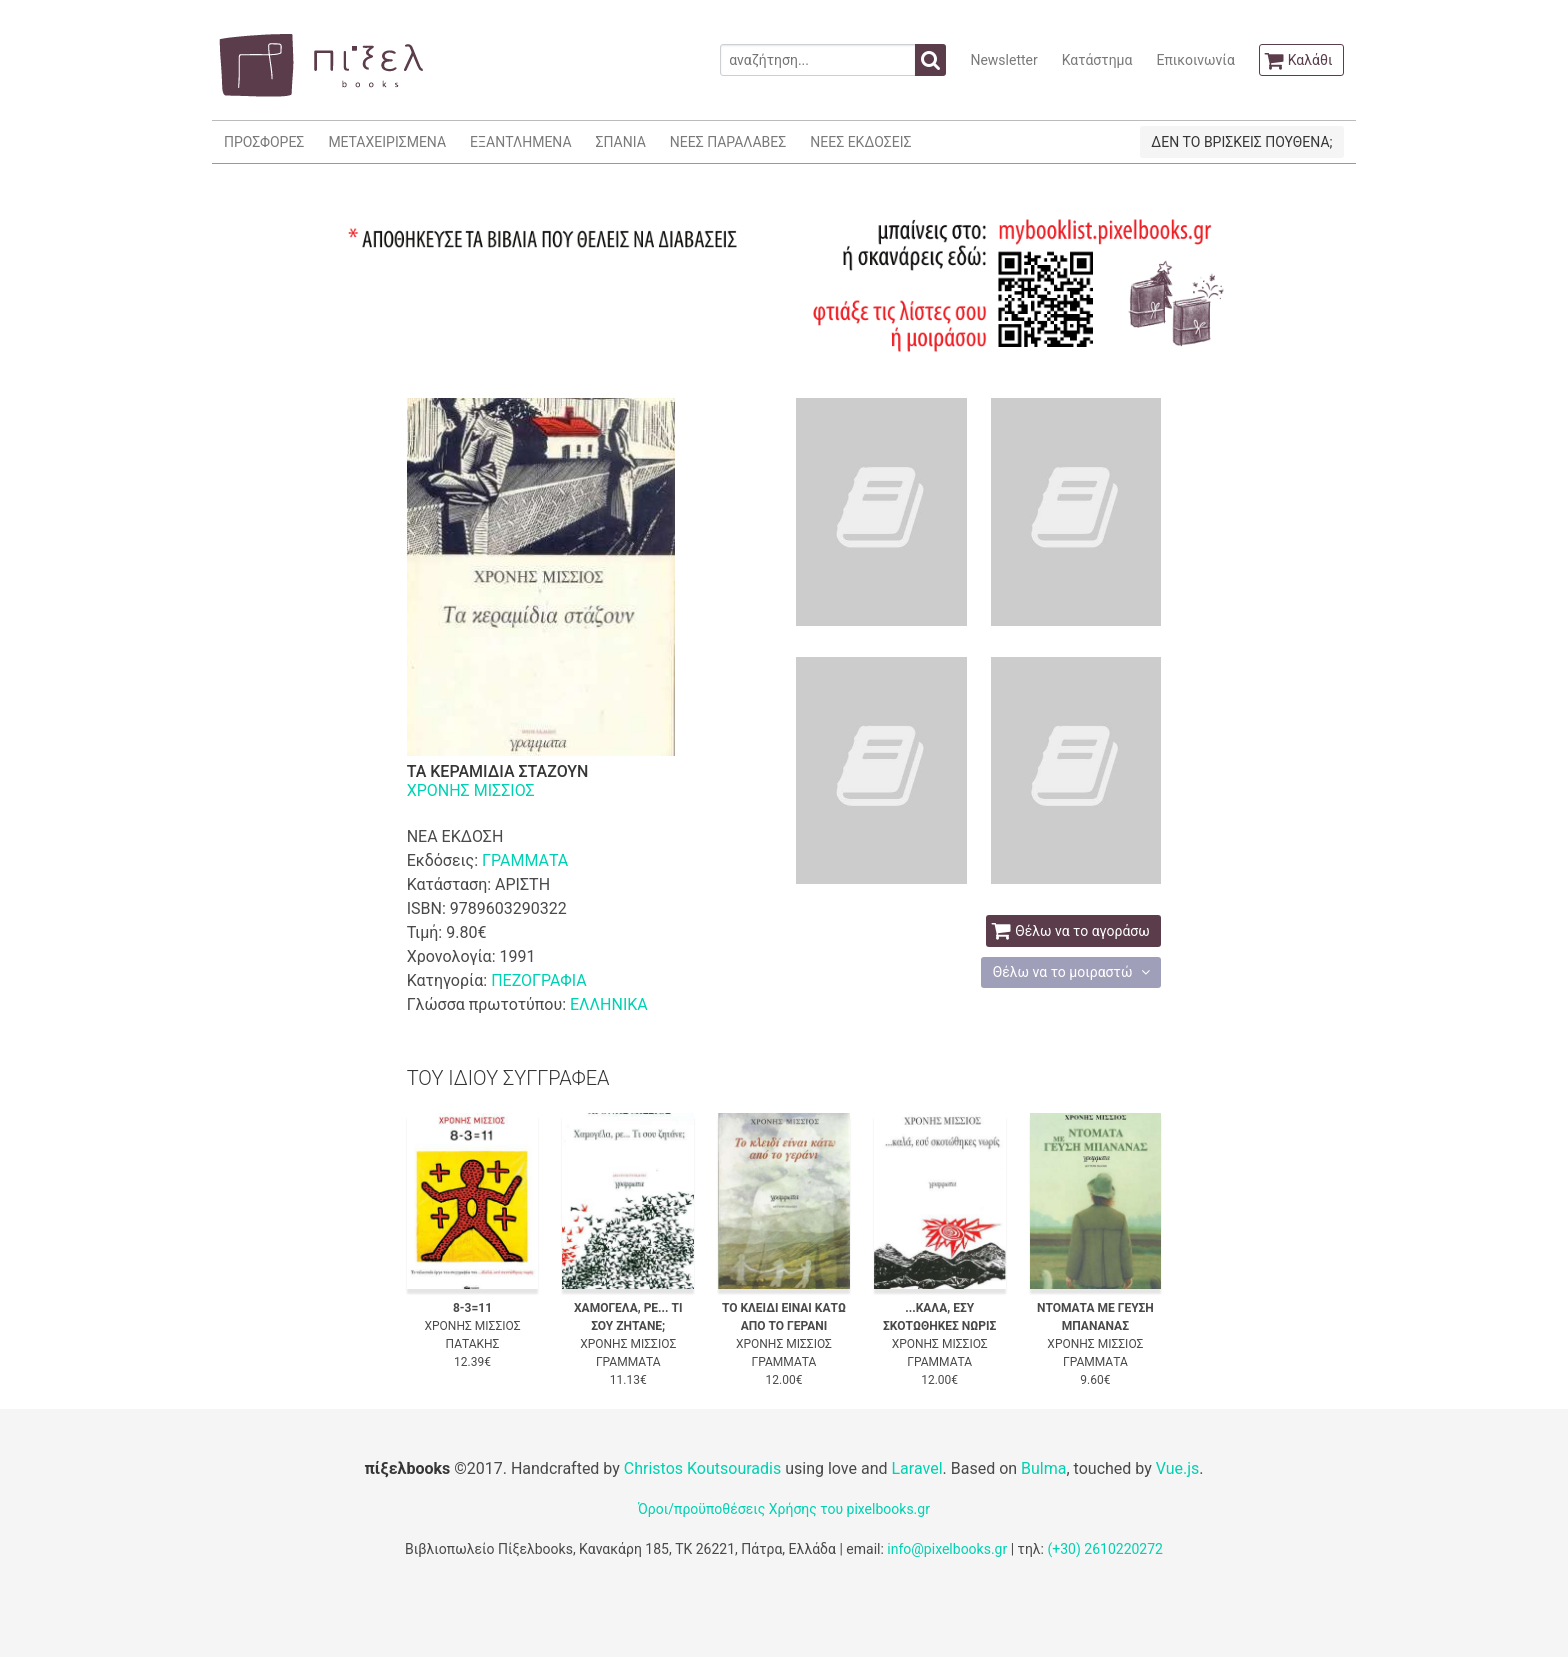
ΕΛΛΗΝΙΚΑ (609, 1004)
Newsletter (1003, 60)
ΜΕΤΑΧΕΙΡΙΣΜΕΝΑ (387, 142)
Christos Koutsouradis (702, 1468)
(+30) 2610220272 (1105, 1549)
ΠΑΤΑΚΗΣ (473, 1344)
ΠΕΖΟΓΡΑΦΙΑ (538, 980)
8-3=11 (472, 1308)
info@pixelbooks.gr (947, 1549)
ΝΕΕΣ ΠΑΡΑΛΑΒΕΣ (728, 142)
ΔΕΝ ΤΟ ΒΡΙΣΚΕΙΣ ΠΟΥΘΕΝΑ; (1241, 142)
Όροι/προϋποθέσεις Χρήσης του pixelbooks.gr (784, 1509)
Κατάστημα (1097, 60)
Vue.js (1178, 1468)
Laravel (916, 1468)
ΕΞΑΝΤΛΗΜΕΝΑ (520, 142)
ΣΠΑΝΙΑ (621, 142)
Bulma (1043, 1468)
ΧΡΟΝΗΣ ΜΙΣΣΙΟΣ (471, 790)
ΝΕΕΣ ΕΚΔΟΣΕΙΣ (860, 142)
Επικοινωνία (1195, 60)
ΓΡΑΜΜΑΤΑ (525, 860)
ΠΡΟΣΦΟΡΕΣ (264, 142)
